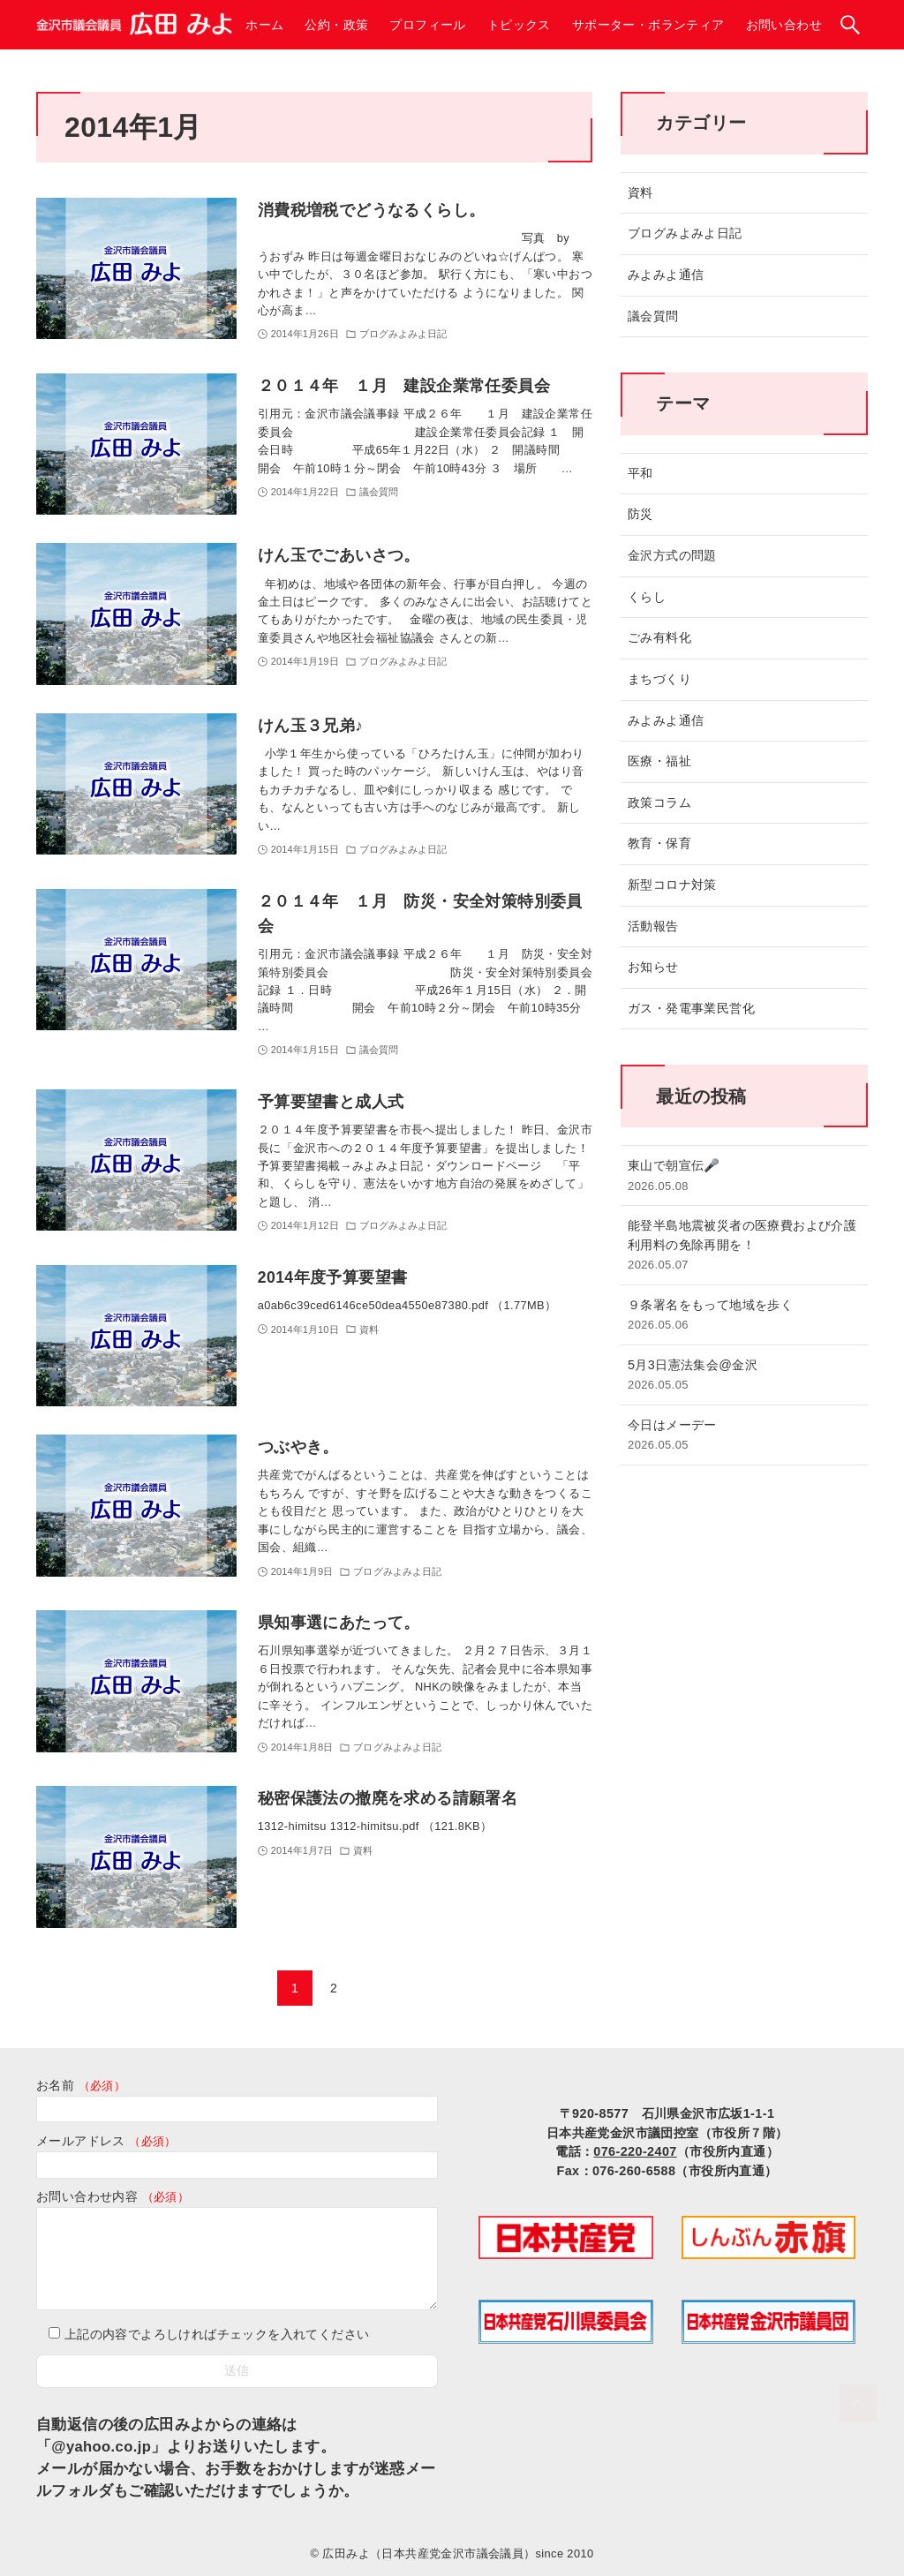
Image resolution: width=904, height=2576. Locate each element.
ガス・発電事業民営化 (691, 1008)
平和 (640, 473)
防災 (640, 514)
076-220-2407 (634, 2151)
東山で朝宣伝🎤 (744, 1176)
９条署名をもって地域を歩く (744, 1316)
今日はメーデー (744, 1436)
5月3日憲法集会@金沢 (744, 1376)
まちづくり (659, 679)
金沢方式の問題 (672, 555)
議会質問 (653, 316)
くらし (647, 597)
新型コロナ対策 (672, 884)
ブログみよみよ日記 (685, 233)
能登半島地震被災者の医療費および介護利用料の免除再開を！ (744, 1246)
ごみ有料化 (659, 637)
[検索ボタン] (850, 24)
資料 (640, 192)
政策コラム (659, 802)
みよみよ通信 (666, 274)
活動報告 (653, 926)
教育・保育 (659, 843)
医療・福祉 (659, 761)
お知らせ (653, 967)
